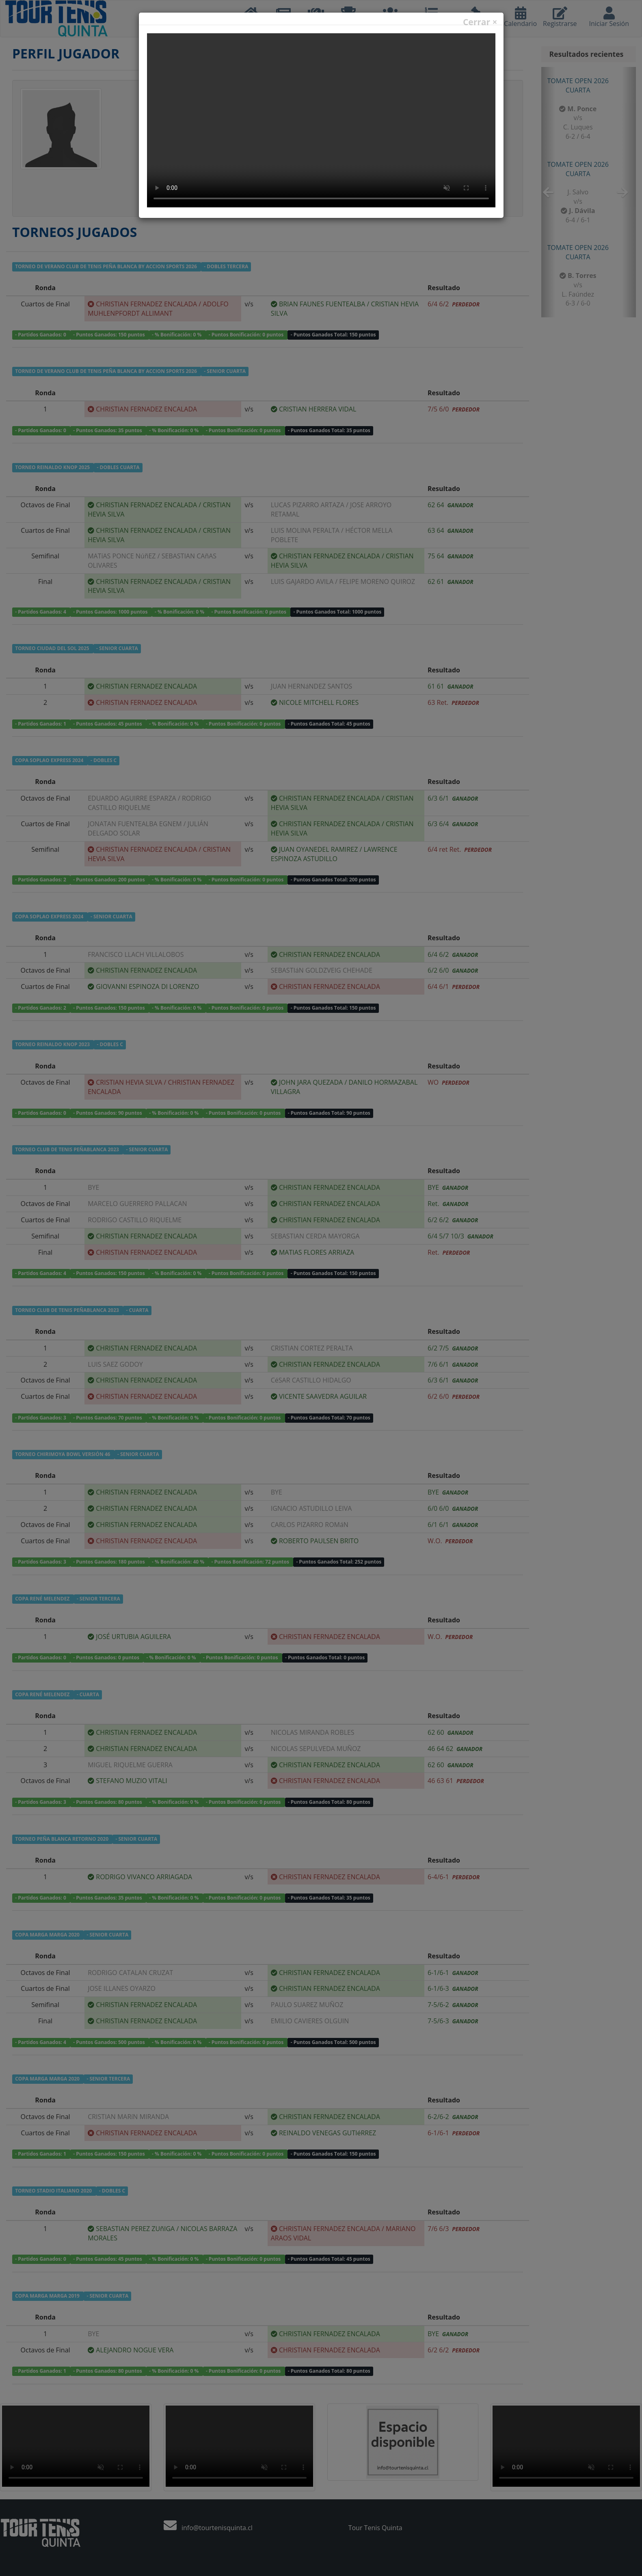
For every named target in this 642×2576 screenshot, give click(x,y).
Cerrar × (480, 22)
